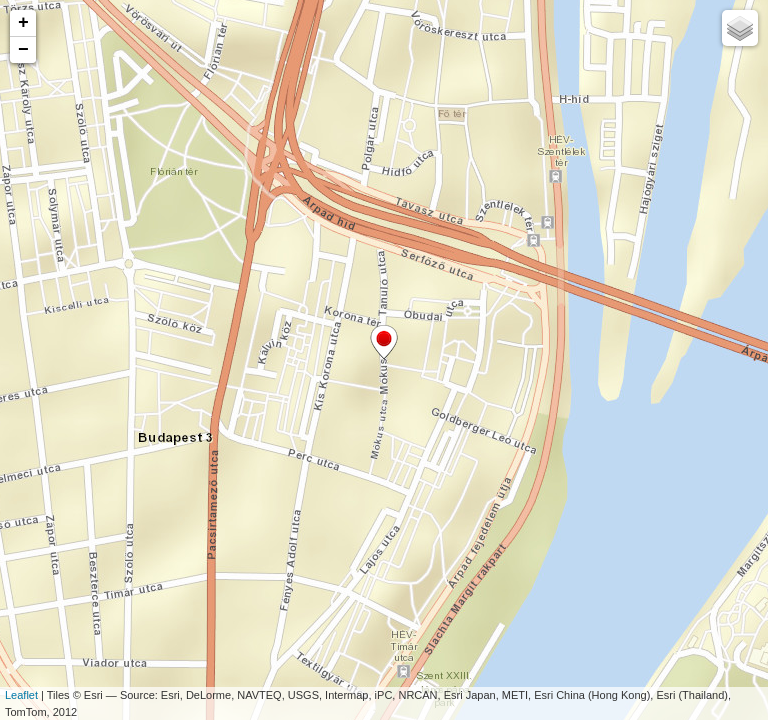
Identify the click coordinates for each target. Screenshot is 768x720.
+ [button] (23, 23)
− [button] (23, 50)
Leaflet (21, 695)
